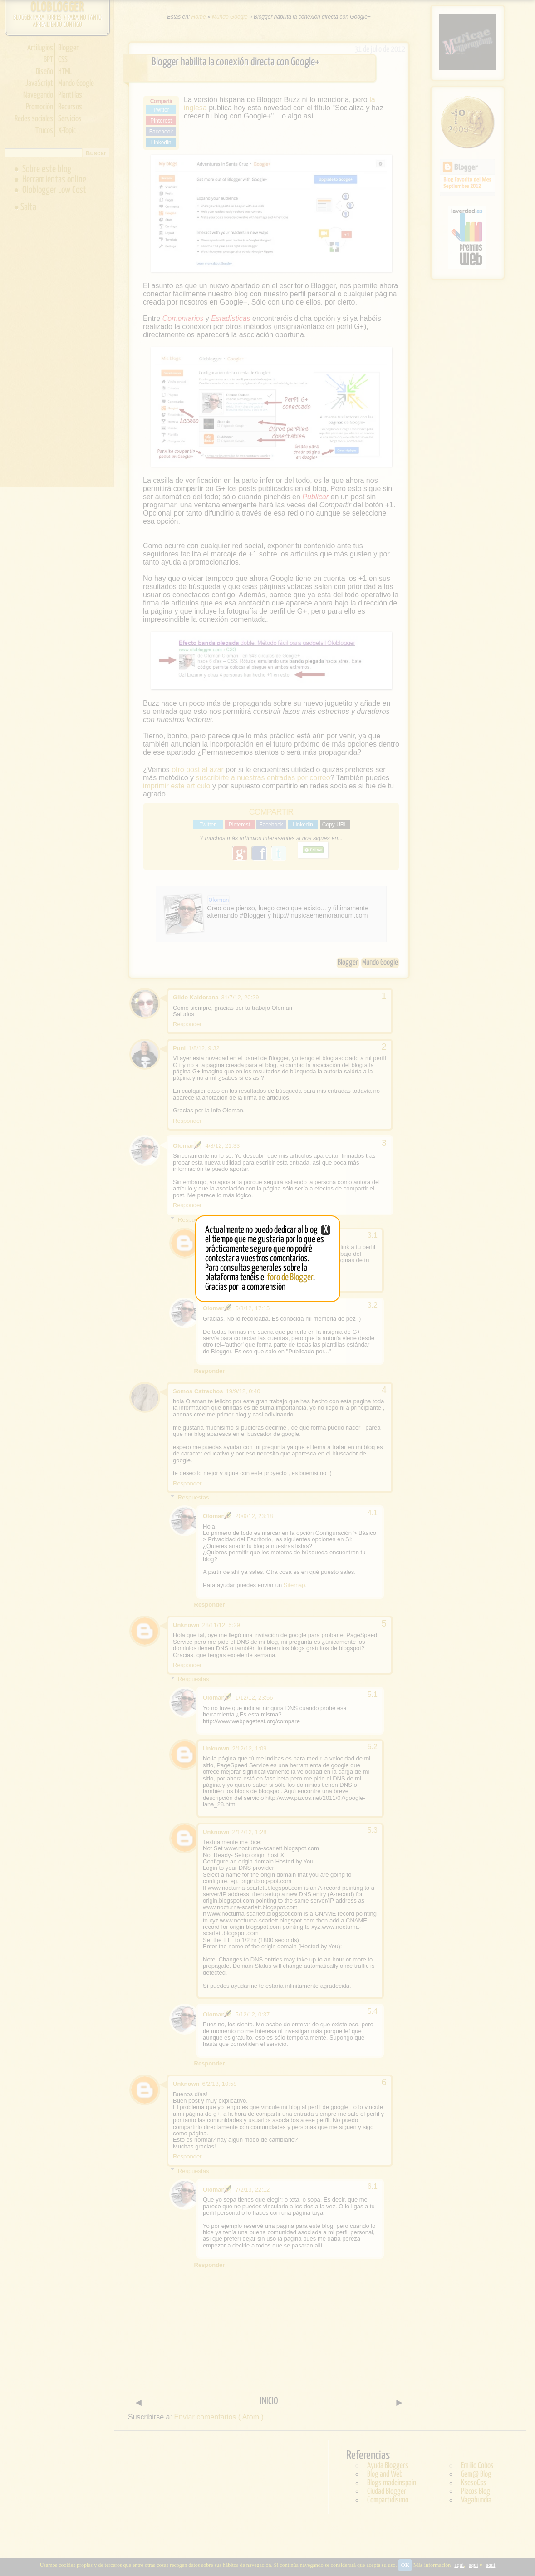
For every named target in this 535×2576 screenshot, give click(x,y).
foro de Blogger (290, 1277)
